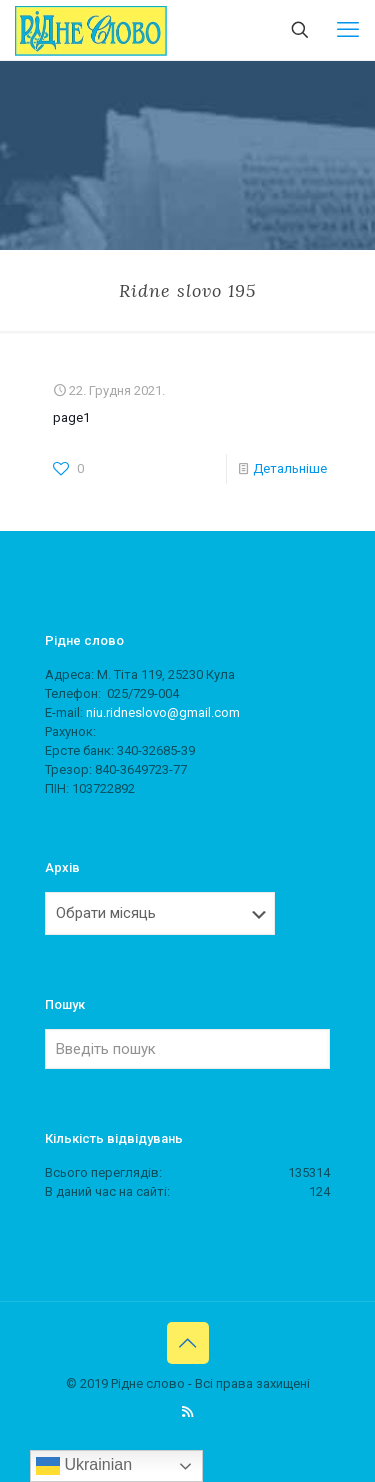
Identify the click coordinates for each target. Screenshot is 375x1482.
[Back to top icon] (188, 1343)
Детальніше (290, 468)
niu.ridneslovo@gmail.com (163, 712)
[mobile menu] (348, 30)
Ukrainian (84, 1466)
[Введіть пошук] (187, 1049)
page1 (71, 417)
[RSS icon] (187, 1412)
